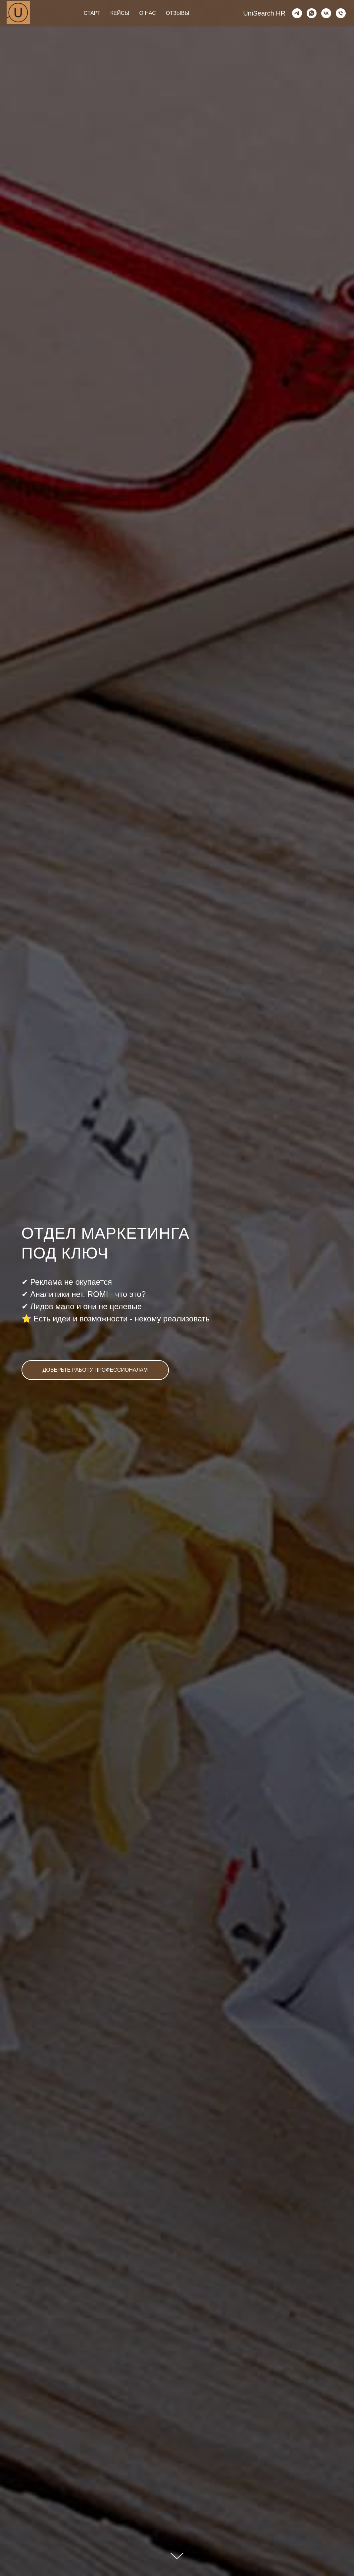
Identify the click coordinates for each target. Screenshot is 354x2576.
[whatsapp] (312, 13)
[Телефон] (341, 13)
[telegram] (297, 13)
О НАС (147, 13)
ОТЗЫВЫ (177, 13)
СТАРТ (92, 13)
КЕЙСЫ (119, 13)
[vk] (326, 13)
